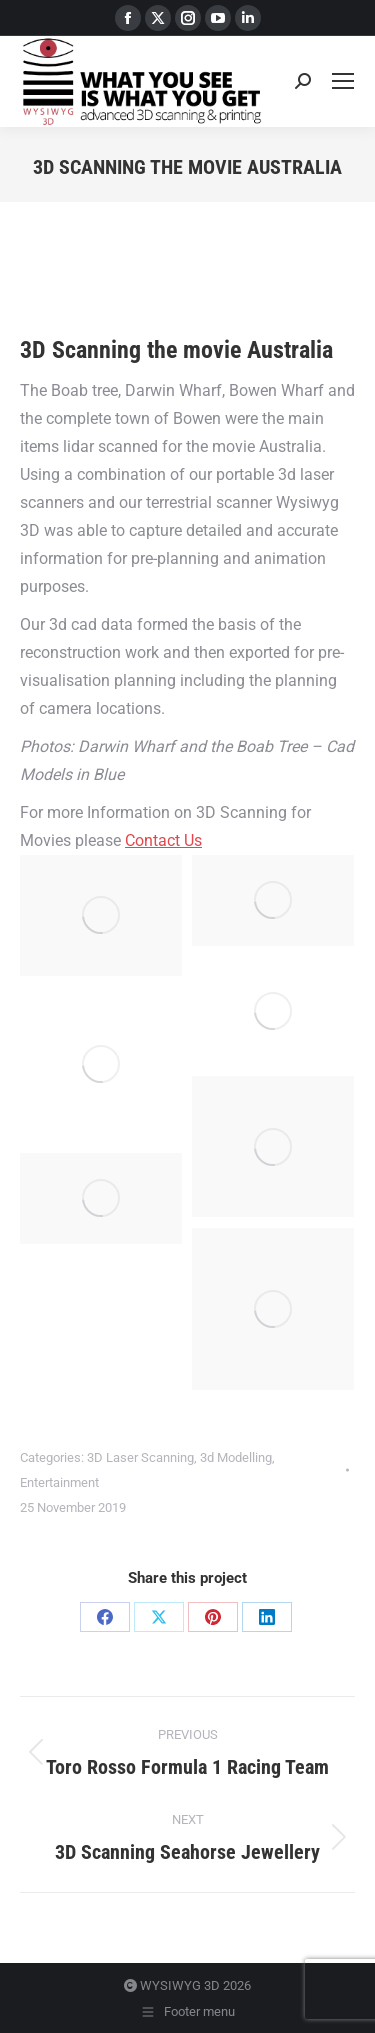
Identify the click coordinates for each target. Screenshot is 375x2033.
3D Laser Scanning (140, 1457)
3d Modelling (236, 1457)
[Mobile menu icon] (343, 81)
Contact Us (163, 840)
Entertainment (59, 1482)
